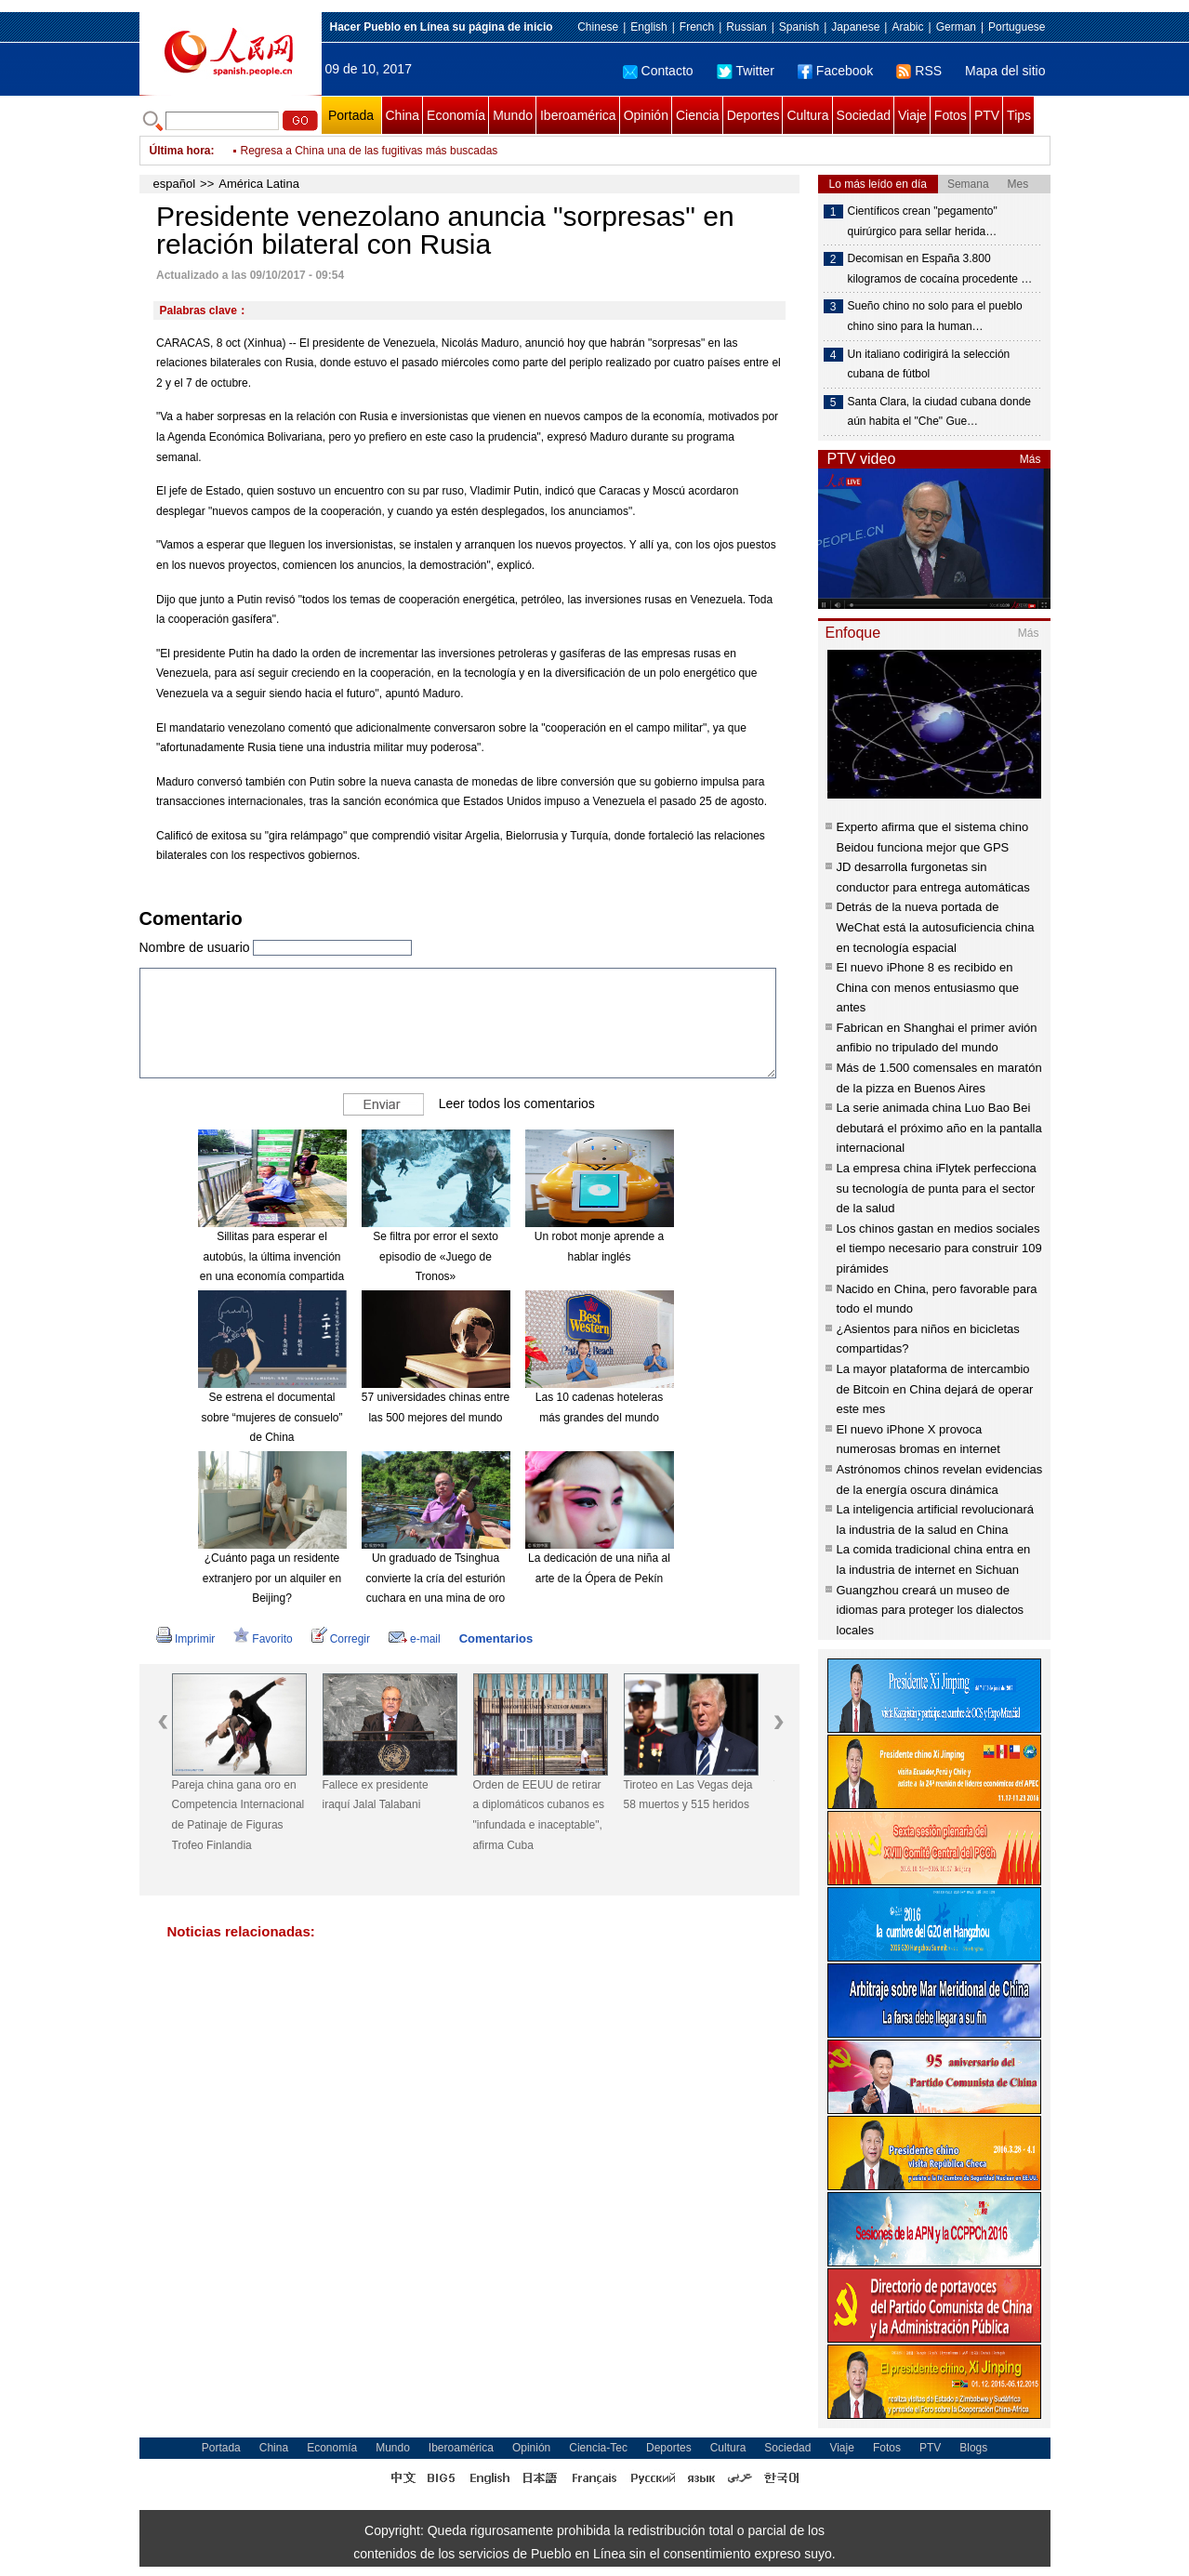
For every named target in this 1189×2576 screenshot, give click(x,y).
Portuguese (1016, 26)
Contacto (658, 70)
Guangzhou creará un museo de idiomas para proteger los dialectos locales (930, 1610)
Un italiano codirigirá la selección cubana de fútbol (929, 364)
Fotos (950, 115)
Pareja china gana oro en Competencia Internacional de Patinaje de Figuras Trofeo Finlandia (238, 1815)
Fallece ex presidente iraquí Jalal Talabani (376, 1795)
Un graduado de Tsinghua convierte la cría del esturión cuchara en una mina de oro (435, 1578)
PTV (986, 115)
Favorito (262, 1638)
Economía (456, 115)
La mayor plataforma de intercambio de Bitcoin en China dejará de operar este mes (935, 1389)
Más (1030, 459)
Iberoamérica (578, 115)
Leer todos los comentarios (517, 1103)
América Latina (258, 184)
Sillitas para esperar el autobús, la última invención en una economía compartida (272, 1256)
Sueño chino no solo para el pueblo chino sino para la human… (935, 316)
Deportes (753, 115)
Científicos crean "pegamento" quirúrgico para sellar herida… (922, 221)
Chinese (597, 26)
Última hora (180, 150)
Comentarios (496, 1638)
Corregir (340, 1638)
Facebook (835, 70)
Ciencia (698, 115)
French (697, 26)
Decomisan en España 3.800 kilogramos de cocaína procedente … (940, 268)
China (403, 115)
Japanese (855, 26)
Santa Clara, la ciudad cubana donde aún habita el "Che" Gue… (939, 412)
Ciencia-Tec (598, 2447)
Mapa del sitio (1005, 70)
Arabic (907, 26)
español (174, 184)
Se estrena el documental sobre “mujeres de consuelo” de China (271, 1417)
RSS (919, 70)
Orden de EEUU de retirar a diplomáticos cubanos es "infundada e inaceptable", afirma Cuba (538, 1815)
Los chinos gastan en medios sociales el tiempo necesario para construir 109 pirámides (939, 1248)
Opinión (646, 115)
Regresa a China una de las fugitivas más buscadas (369, 150)
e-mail (415, 1638)
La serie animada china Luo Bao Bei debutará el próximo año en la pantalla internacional (939, 1128)
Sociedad (864, 115)
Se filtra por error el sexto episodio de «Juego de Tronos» (435, 1256)
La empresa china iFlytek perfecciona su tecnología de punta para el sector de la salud (937, 1188)
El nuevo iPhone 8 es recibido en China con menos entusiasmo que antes (928, 987)
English (648, 26)
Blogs (973, 2447)
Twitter (745, 70)
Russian (746, 26)
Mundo (513, 115)
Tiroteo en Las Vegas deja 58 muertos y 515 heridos (688, 1795)
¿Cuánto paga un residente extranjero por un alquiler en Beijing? (272, 1578)
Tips (1019, 115)
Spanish (799, 26)
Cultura (807, 115)
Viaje (912, 115)
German (956, 26)
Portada (351, 115)
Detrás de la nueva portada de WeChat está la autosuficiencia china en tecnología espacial (936, 927)
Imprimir (185, 1638)
